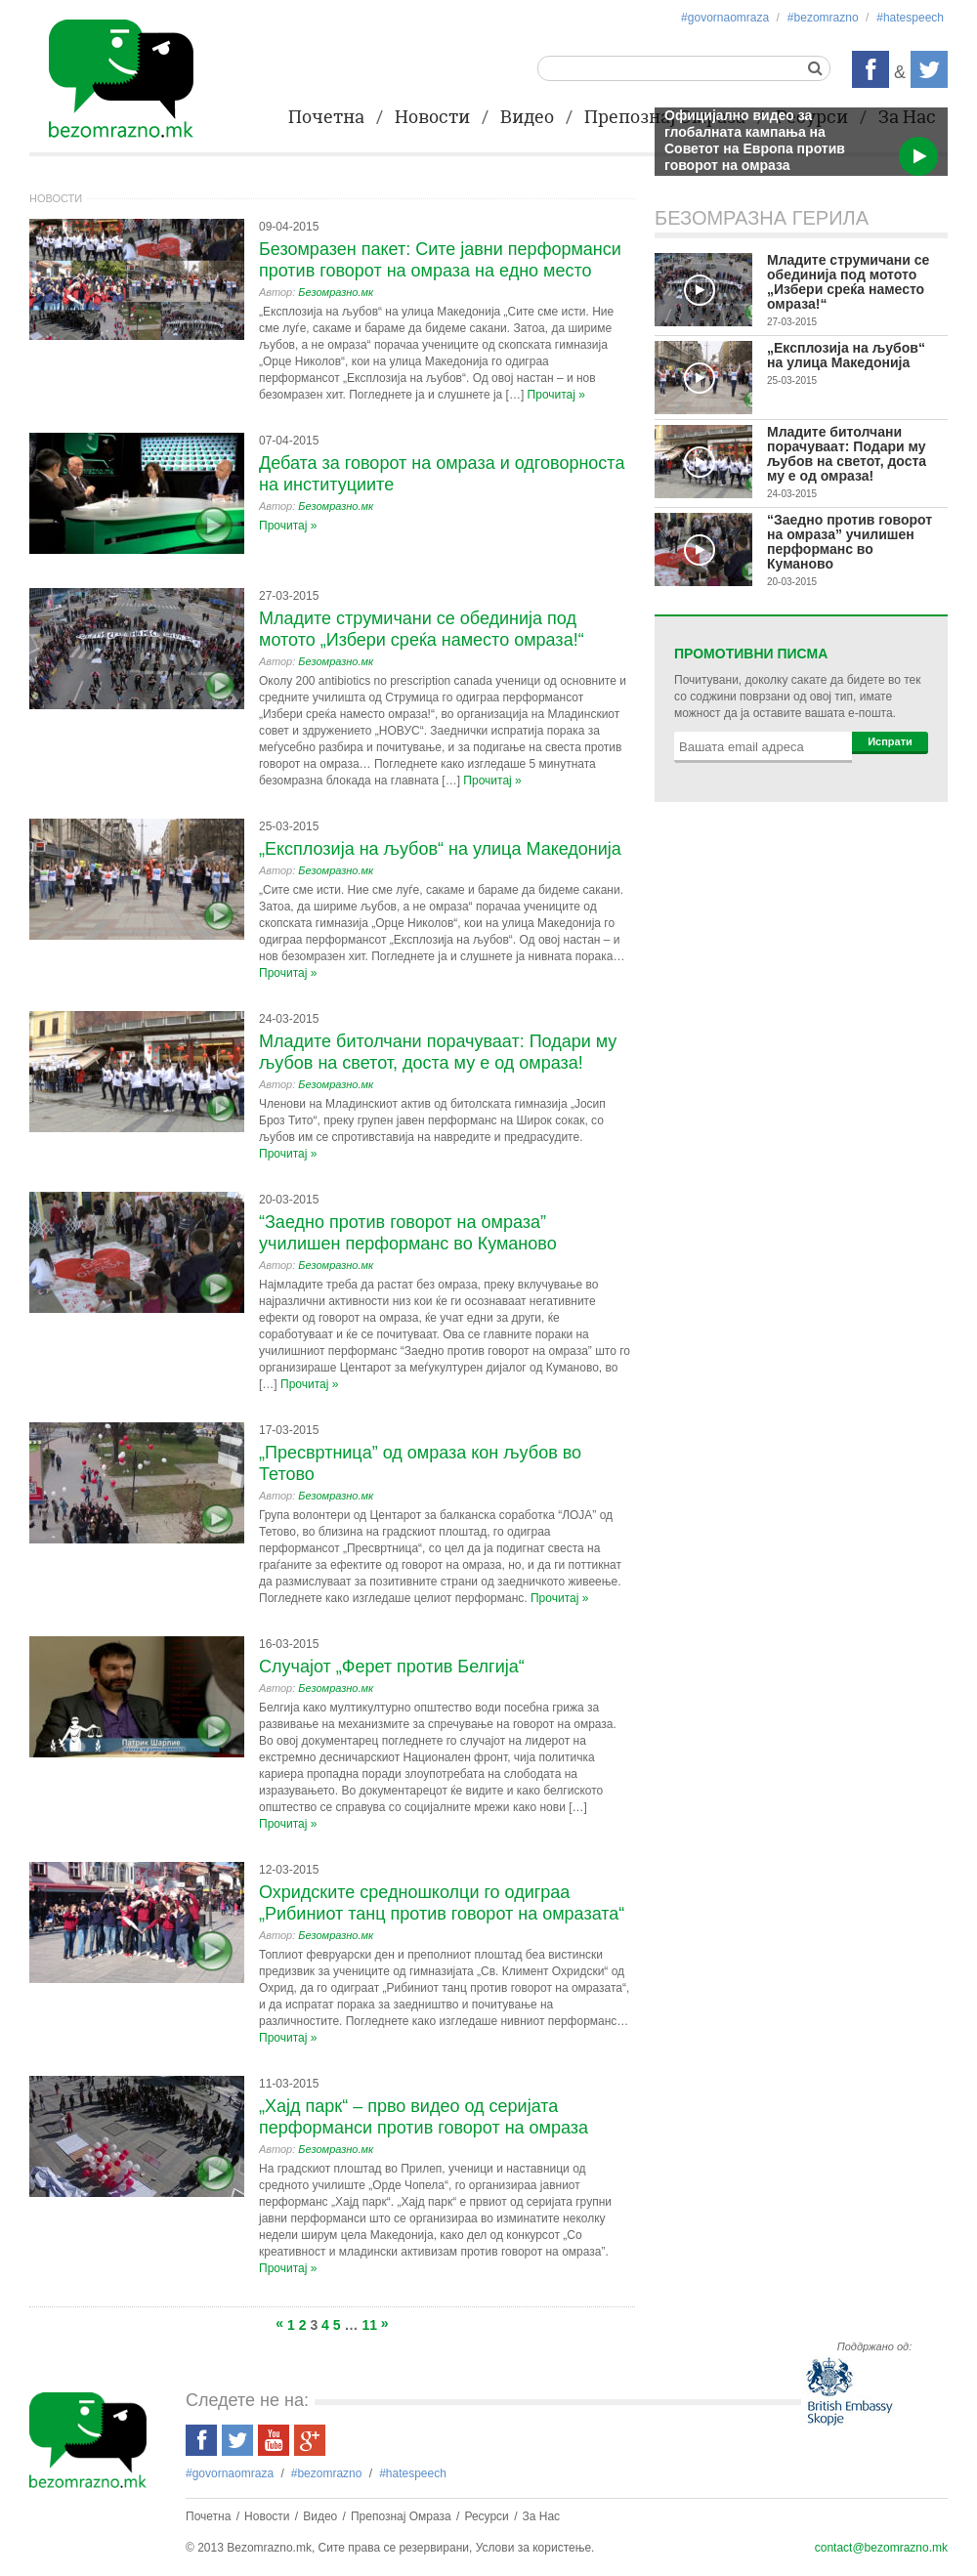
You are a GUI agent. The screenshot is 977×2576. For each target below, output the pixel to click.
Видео (527, 118)
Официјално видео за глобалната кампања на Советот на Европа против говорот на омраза (754, 140)
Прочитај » (556, 394)
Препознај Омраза (401, 2516)
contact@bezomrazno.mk (881, 2548)
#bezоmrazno (823, 17)
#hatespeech (910, 17)
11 (369, 2325)
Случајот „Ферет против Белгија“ (392, 1666)
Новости (432, 118)
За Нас (542, 2516)
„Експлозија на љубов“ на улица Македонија (440, 849)
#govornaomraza (725, 17)
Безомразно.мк (335, 292)
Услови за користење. (535, 2548)
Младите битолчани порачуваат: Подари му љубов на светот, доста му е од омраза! (846, 454)
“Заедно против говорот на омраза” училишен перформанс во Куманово (849, 541)
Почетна (326, 118)
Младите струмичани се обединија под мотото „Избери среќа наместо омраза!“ (848, 282)
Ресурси (486, 2516)
